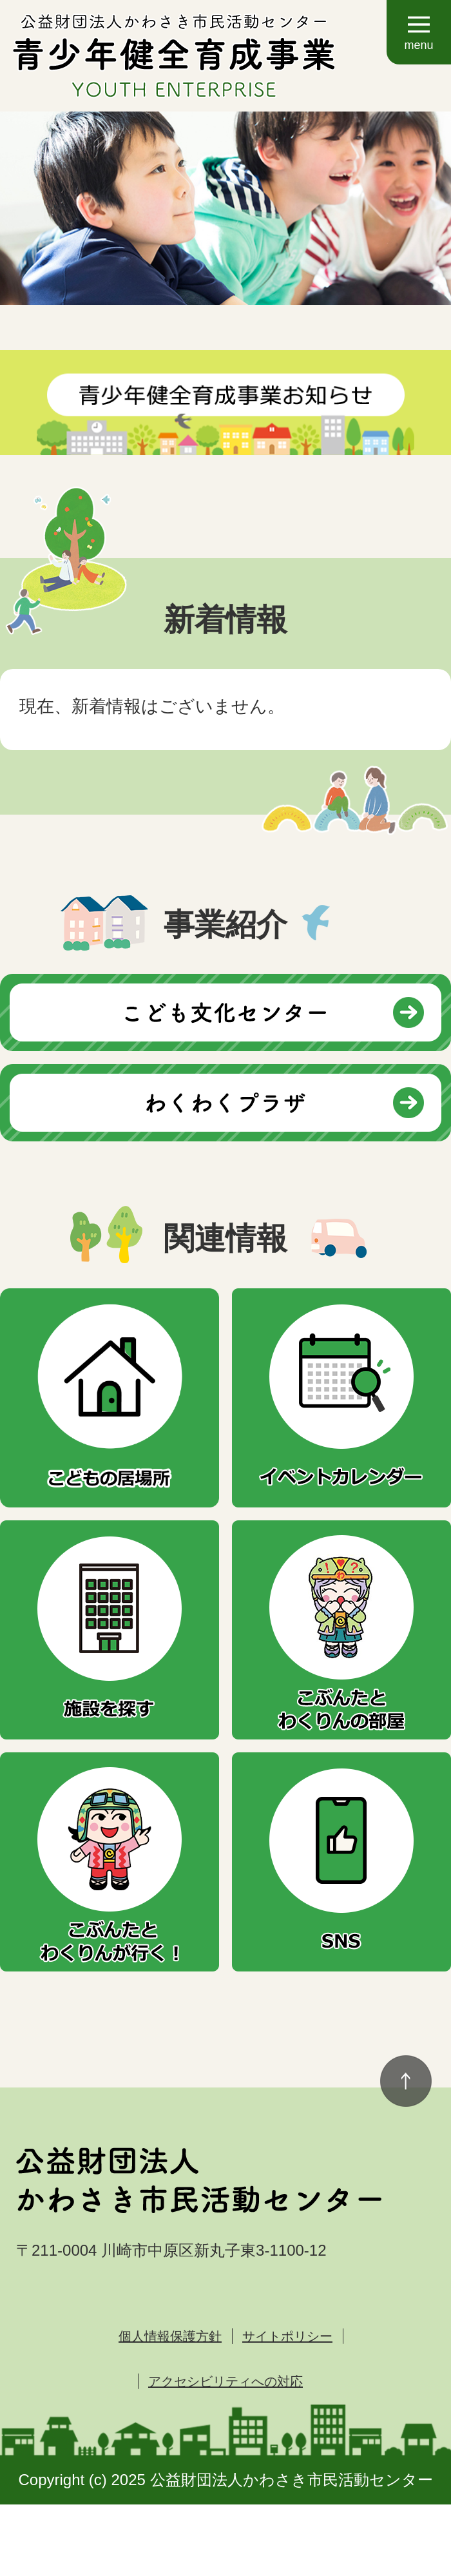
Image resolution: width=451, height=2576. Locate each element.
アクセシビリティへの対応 (225, 2381)
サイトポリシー (287, 2336)
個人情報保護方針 (170, 2336)
